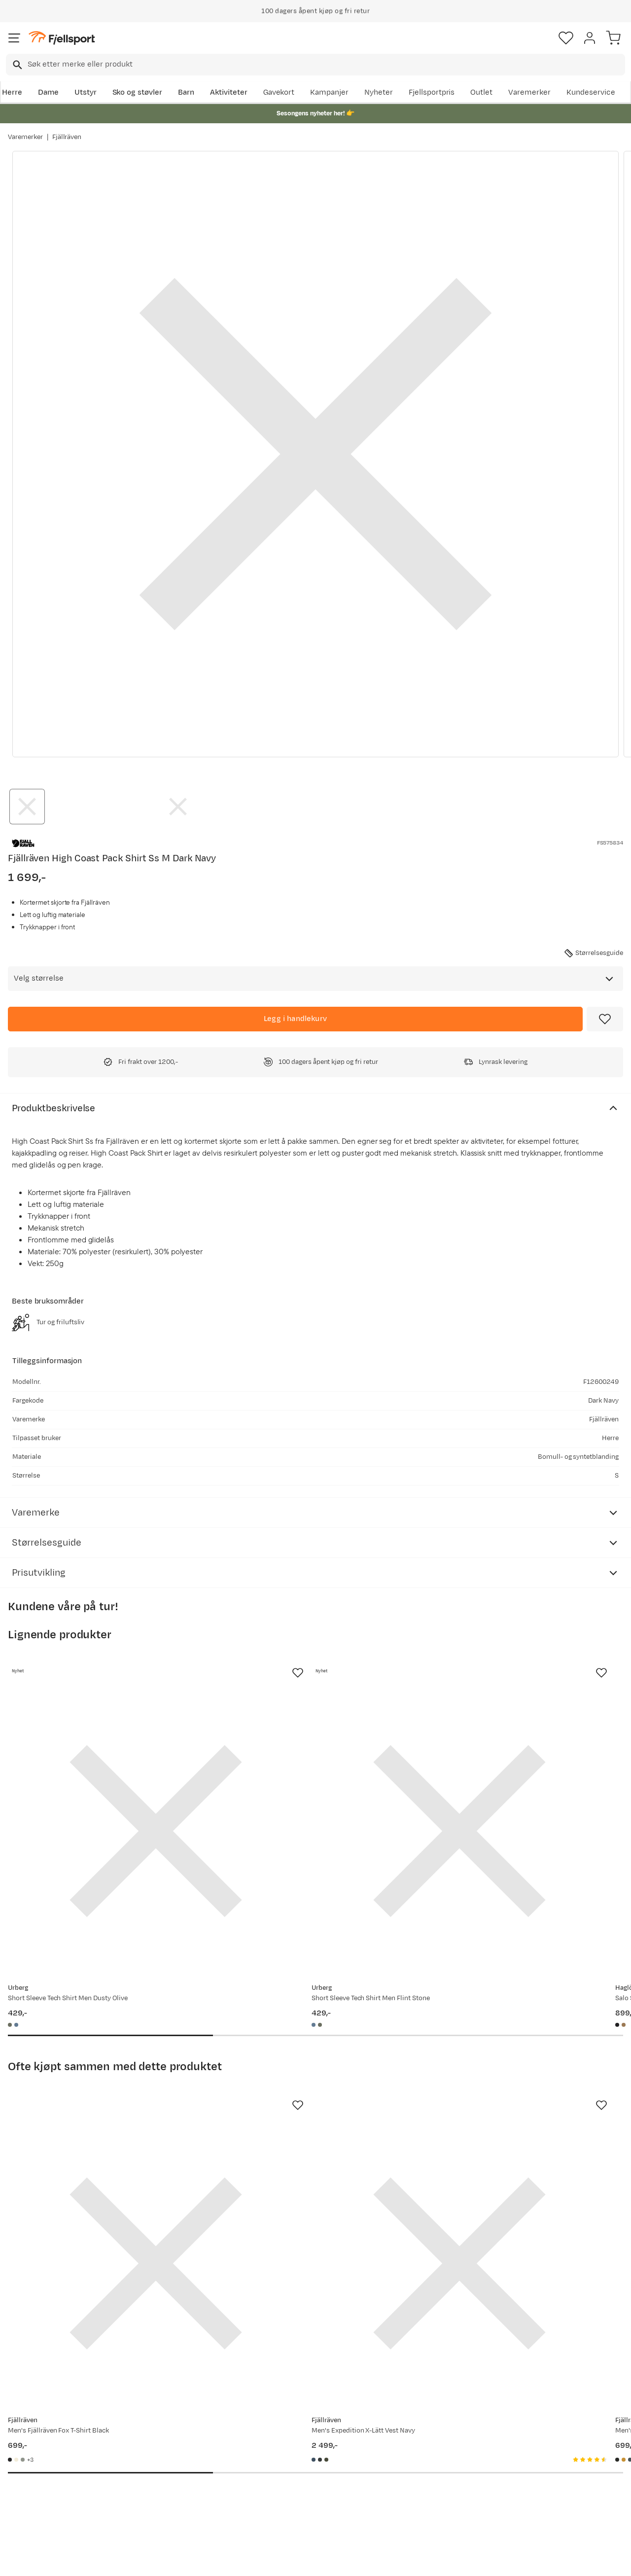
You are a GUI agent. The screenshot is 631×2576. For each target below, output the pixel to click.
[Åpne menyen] (14, 38)
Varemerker (529, 92)
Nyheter (378, 92)
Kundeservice (590, 92)
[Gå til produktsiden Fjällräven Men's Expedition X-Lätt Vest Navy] (305, 2109)
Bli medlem (588, 2343)
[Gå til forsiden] (62, 38)
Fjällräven (67, 137)
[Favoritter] (566, 38)
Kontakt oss (31, 2506)
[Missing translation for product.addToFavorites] (605, 1019)
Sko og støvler (137, 92)
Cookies (369, 2560)
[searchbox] (326, 64)
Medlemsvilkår (291, 2458)
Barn (186, 92)
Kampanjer (329, 92)
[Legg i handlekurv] (295, 1019)
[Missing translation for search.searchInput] (16, 65)
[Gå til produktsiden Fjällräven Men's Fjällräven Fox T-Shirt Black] (104, 2109)
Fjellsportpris (432, 92)
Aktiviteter (228, 92)
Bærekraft (283, 2490)
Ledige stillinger (293, 2474)
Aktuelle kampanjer (172, 2427)
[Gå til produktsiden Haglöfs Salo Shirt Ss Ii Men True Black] (506, 1779)
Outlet (481, 92)
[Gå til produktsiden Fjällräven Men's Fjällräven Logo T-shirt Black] (506, 2109)
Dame (48, 92)
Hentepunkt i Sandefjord (53, 2490)
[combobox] (315, 64)
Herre (12, 92)
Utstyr (85, 92)
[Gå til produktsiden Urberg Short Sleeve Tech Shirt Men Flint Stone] (305, 1779)
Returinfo (26, 2458)
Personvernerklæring (278, 2560)
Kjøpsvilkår (331, 2560)
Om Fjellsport (289, 2427)
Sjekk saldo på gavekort (51, 2442)
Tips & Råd (28, 2474)
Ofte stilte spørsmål (45, 2427)
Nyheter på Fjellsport (174, 2442)
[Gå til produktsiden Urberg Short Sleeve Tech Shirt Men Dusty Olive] (104, 1779)
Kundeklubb (286, 2442)
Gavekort (279, 92)
